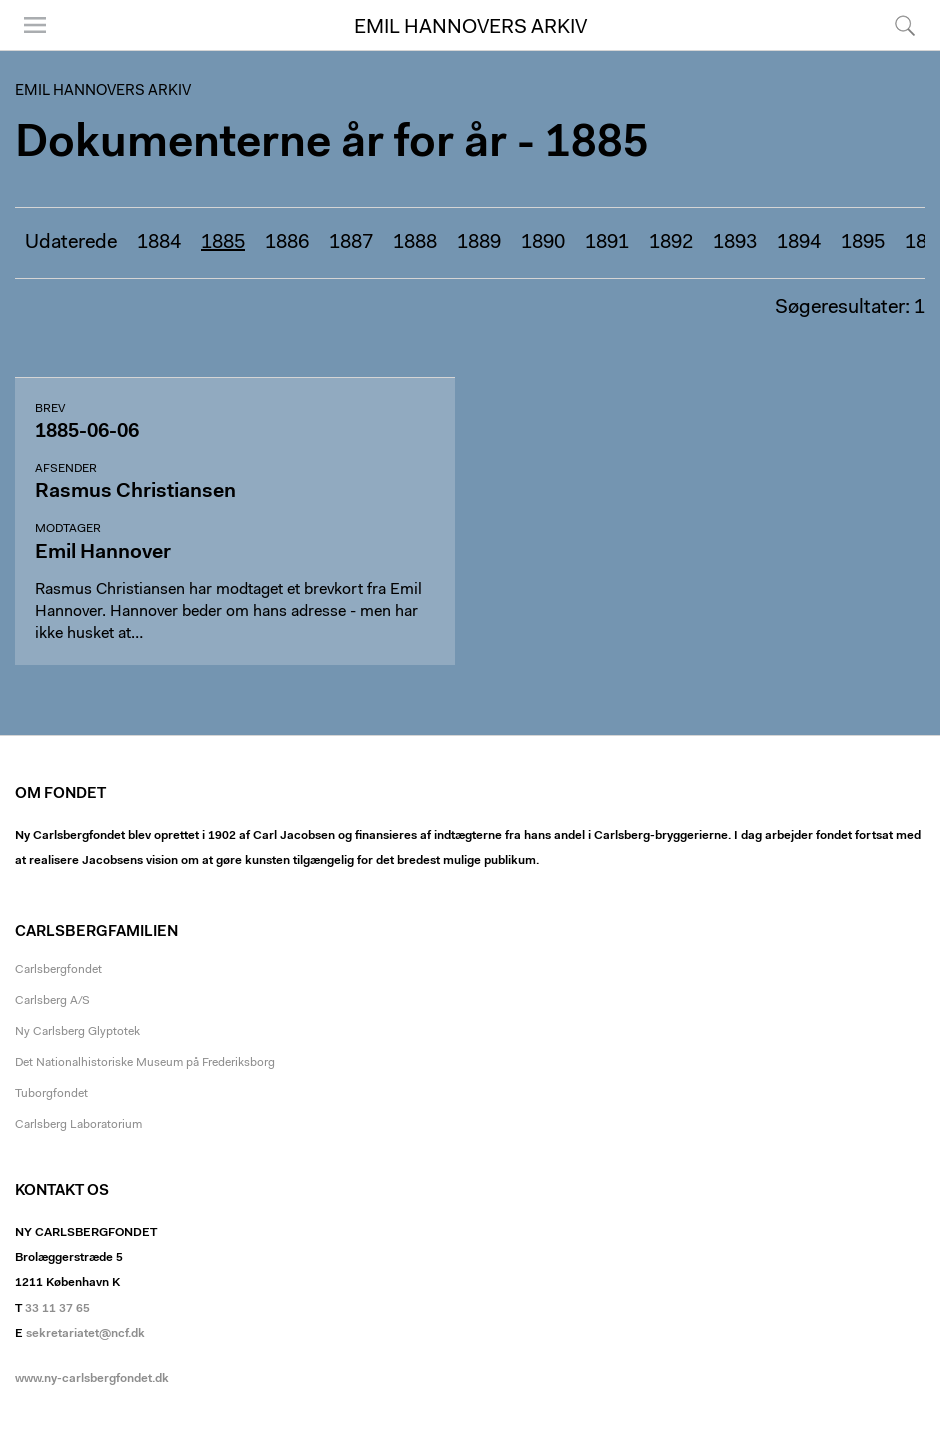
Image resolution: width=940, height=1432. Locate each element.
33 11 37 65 (57, 1309)
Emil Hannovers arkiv (470, 28)
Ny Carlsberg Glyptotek (77, 1032)
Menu (35, 25)
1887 (351, 243)
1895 (863, 243)
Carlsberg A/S (52, 1001)
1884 (159, 243)
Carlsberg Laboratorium (78, 1125)
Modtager (68, 529)
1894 (799, 243)
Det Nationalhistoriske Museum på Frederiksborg (145, 1063)
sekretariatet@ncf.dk (85, 1334)
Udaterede (71, 243)
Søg (905, 25)
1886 (287, 243)
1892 (671, 243)
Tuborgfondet (51, 1094)
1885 (223, 243)
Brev (50, 409)
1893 (735, 243)
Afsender (66, 469)
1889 (479, 243)
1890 (543, 243)
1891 (607, 243)
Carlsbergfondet (58, 970)
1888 (415, 243)
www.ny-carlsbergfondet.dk (92, 1379)
